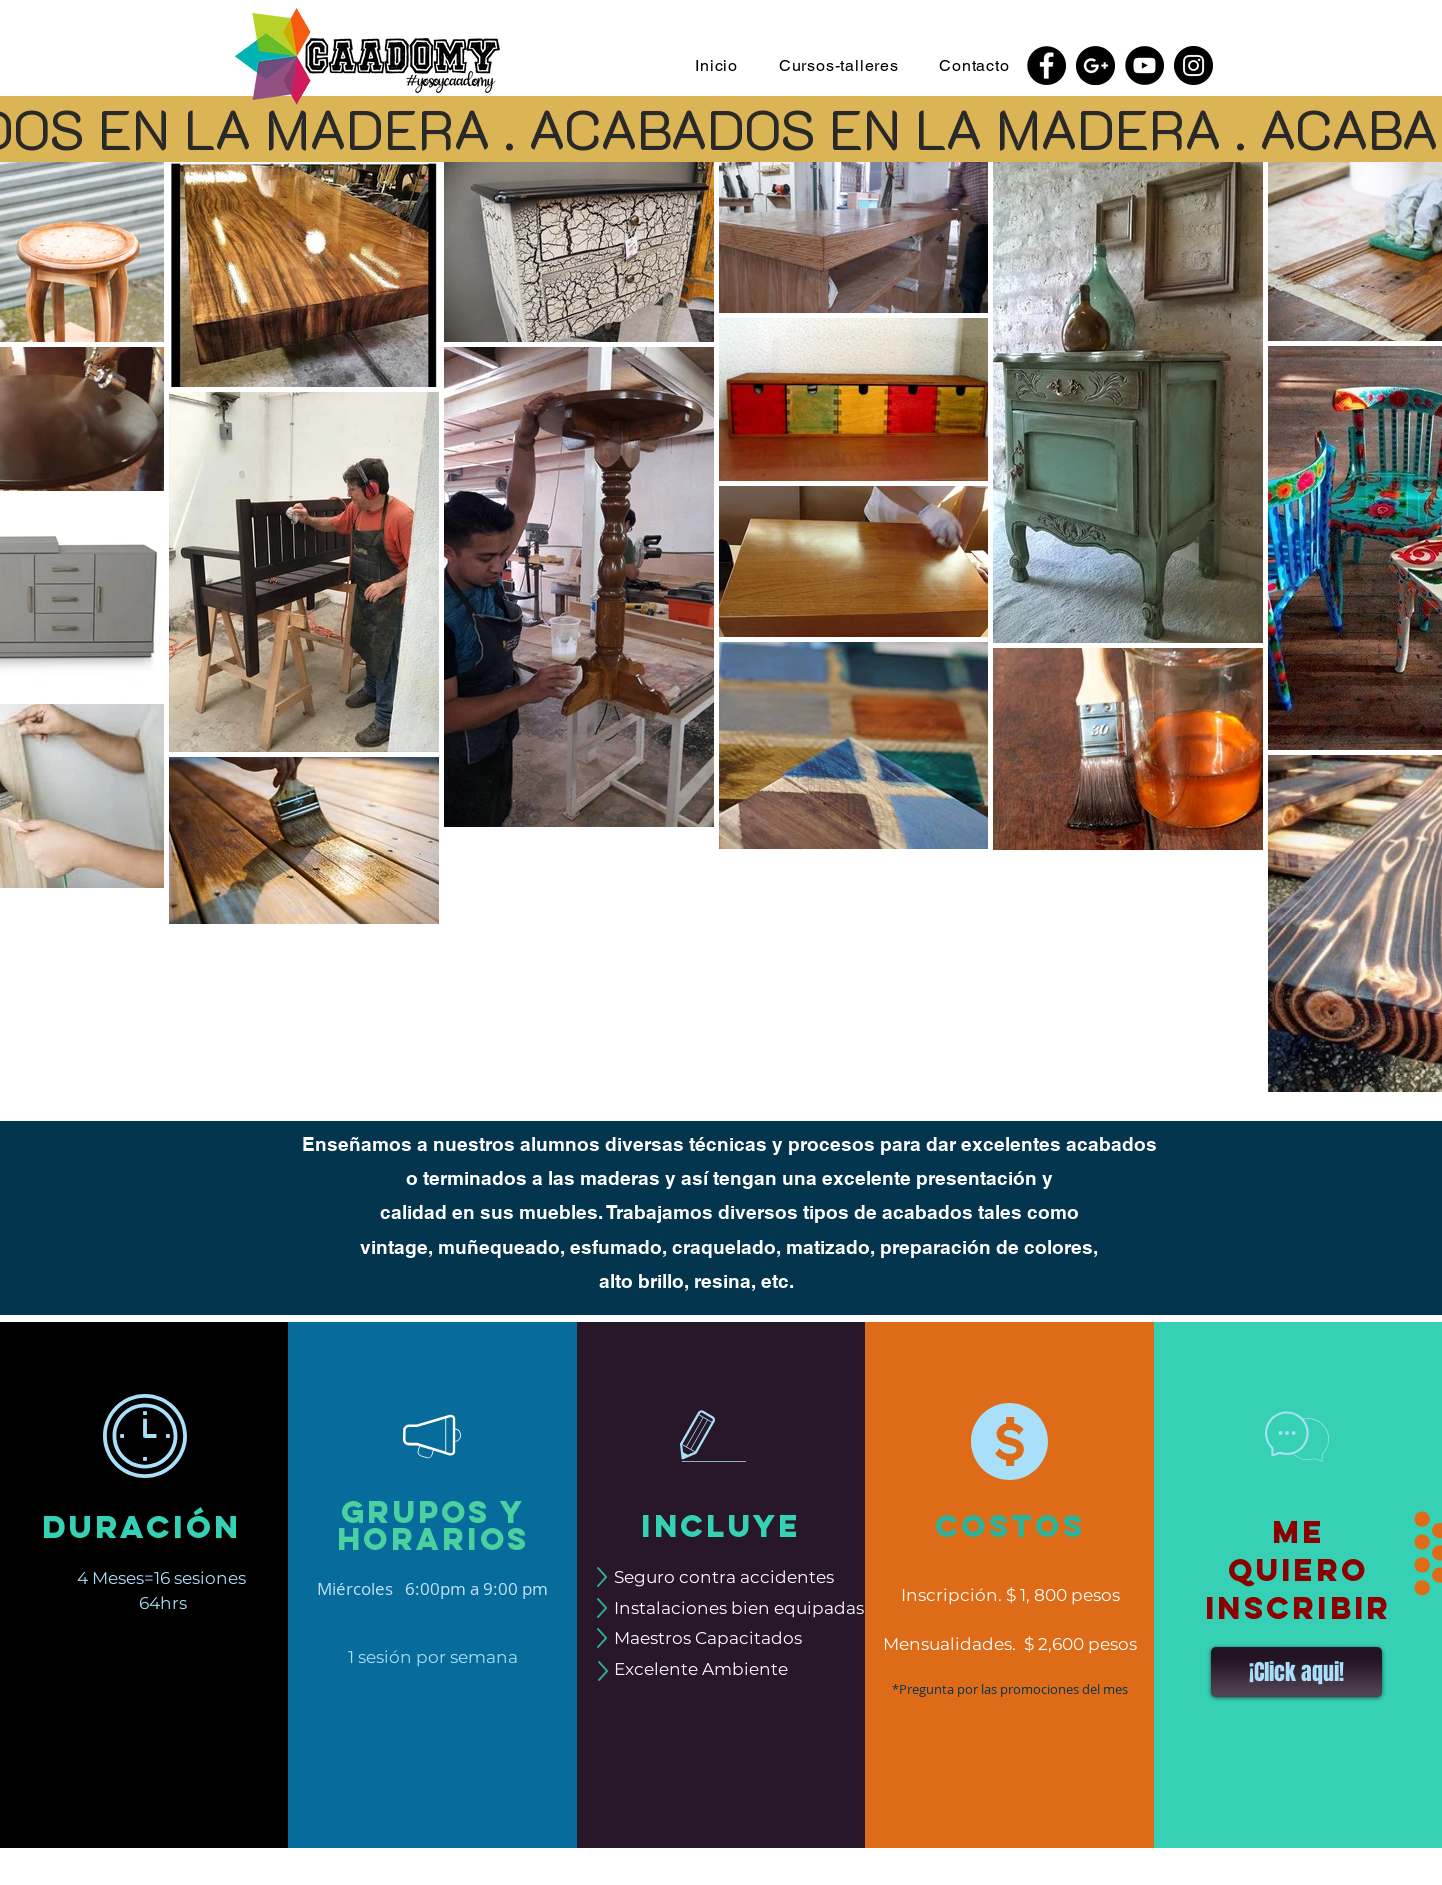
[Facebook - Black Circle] (1046, 65)
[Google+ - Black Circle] (1095, 65)
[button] (838, 65)
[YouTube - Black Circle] (1144, 65)
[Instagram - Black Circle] (1193, 65)
